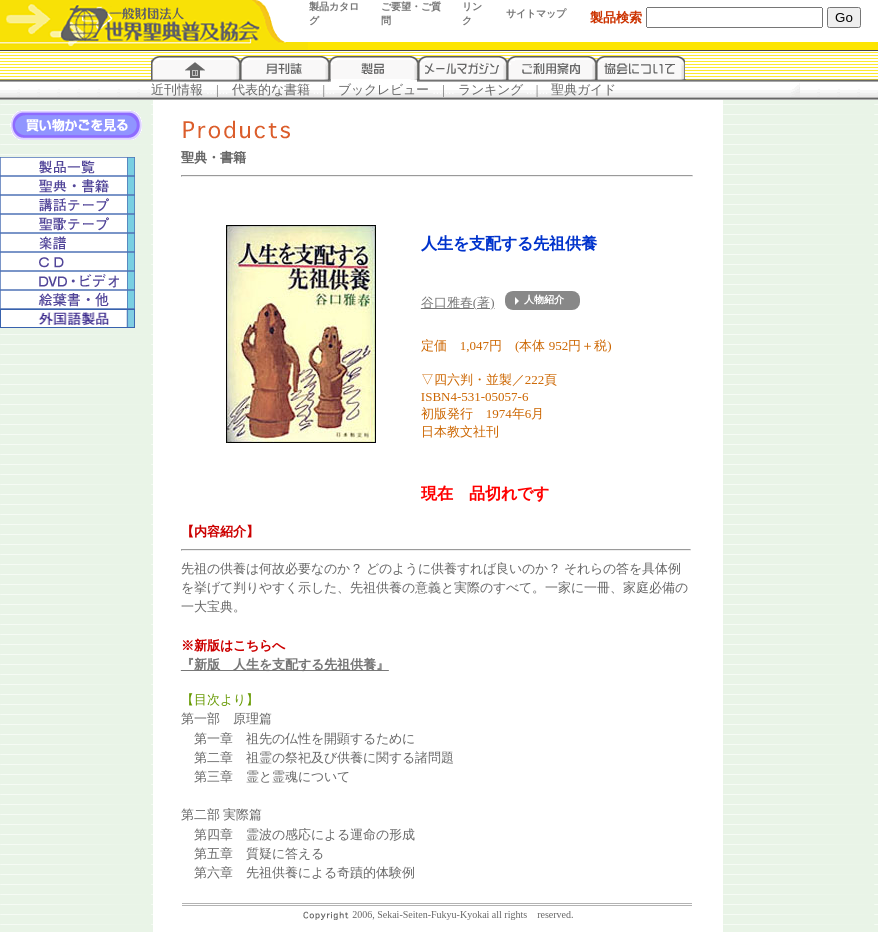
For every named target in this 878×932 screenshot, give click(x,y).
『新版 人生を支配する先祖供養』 (285, 664)
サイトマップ (536, 13)
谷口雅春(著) (458, 302)
